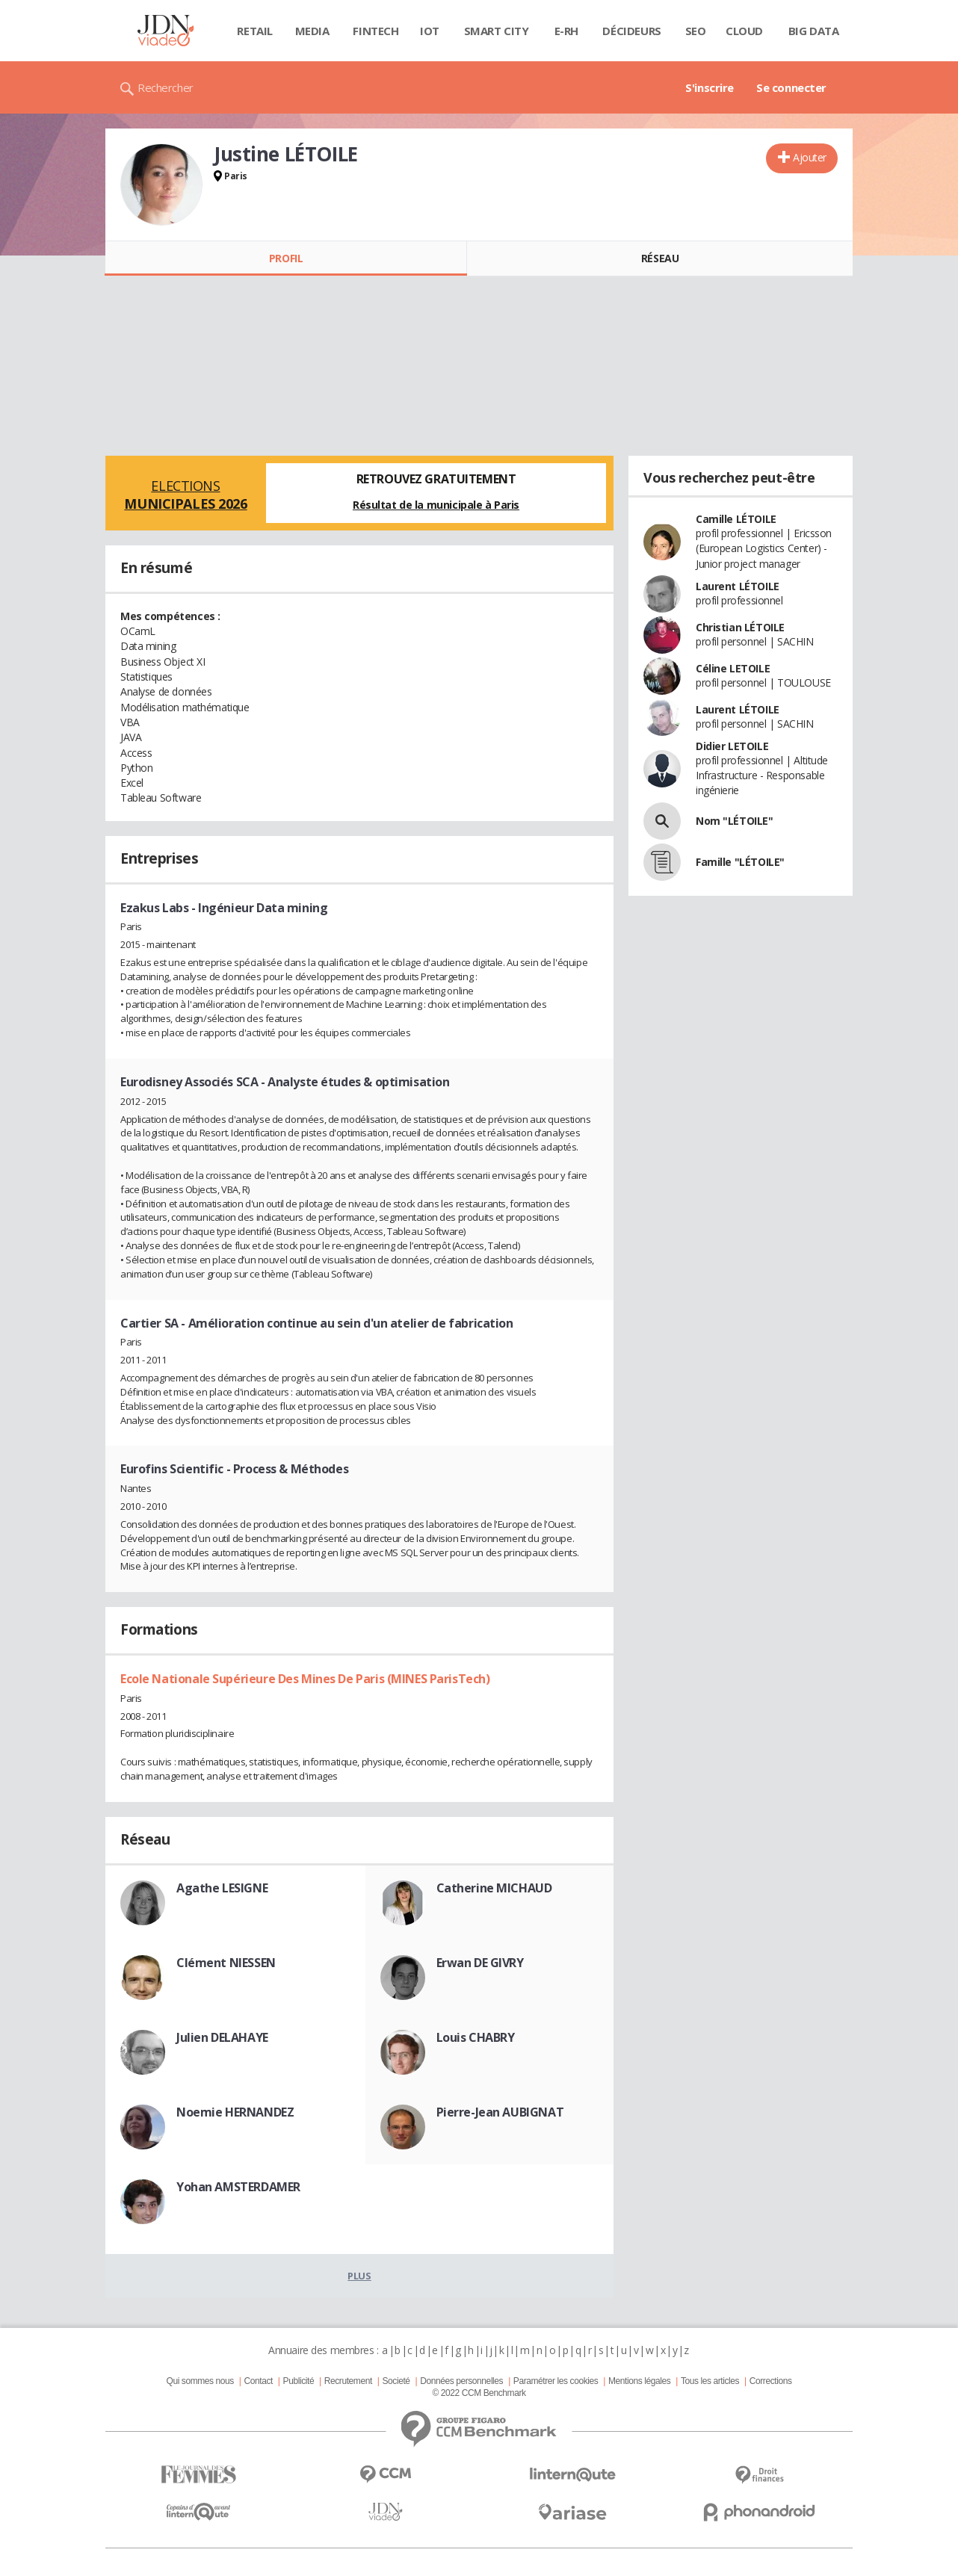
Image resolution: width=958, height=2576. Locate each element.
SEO (695, 30)
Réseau (660, 258)
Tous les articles (710, 2381)
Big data (813, 30)
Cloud (744, 30)
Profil (286, 258)
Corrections (771, 2381)
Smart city (496, 30)
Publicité (299, 2381)
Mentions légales (639, 2381)
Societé (396, 2381)
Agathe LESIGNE (222, 1888)
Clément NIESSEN (226, 1962)
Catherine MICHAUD (494, 1888)
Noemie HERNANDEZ (235, 2112)
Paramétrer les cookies (555, 2381)
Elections (186, 495)
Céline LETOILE (733, 668)
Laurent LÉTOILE (737, 586)
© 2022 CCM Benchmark (478, 2393)
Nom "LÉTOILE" (734, 821)
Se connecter (791, 87)
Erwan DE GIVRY (480, 1962)
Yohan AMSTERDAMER (238, 2187)
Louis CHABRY (475, 2037)
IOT (429, 30)
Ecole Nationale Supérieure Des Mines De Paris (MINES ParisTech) (305, 1679)
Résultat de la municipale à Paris (436, 505)
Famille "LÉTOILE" (740, 862)
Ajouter (809, 157)
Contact (258, 2381)
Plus (359, 2275)
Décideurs (631, 30)
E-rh (566, 30)
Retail (254, 30)
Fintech (375, 30)
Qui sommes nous (199, 2381)
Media (312, 30)
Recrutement (348, 2381)
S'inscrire (709, 87)
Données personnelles (461, 2381)
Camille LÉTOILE (736, 519)
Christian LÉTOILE (740, 627)
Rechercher (165, 87)
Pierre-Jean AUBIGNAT (500, 2112)
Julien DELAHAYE (222, 2037)
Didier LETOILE (732, 746)
